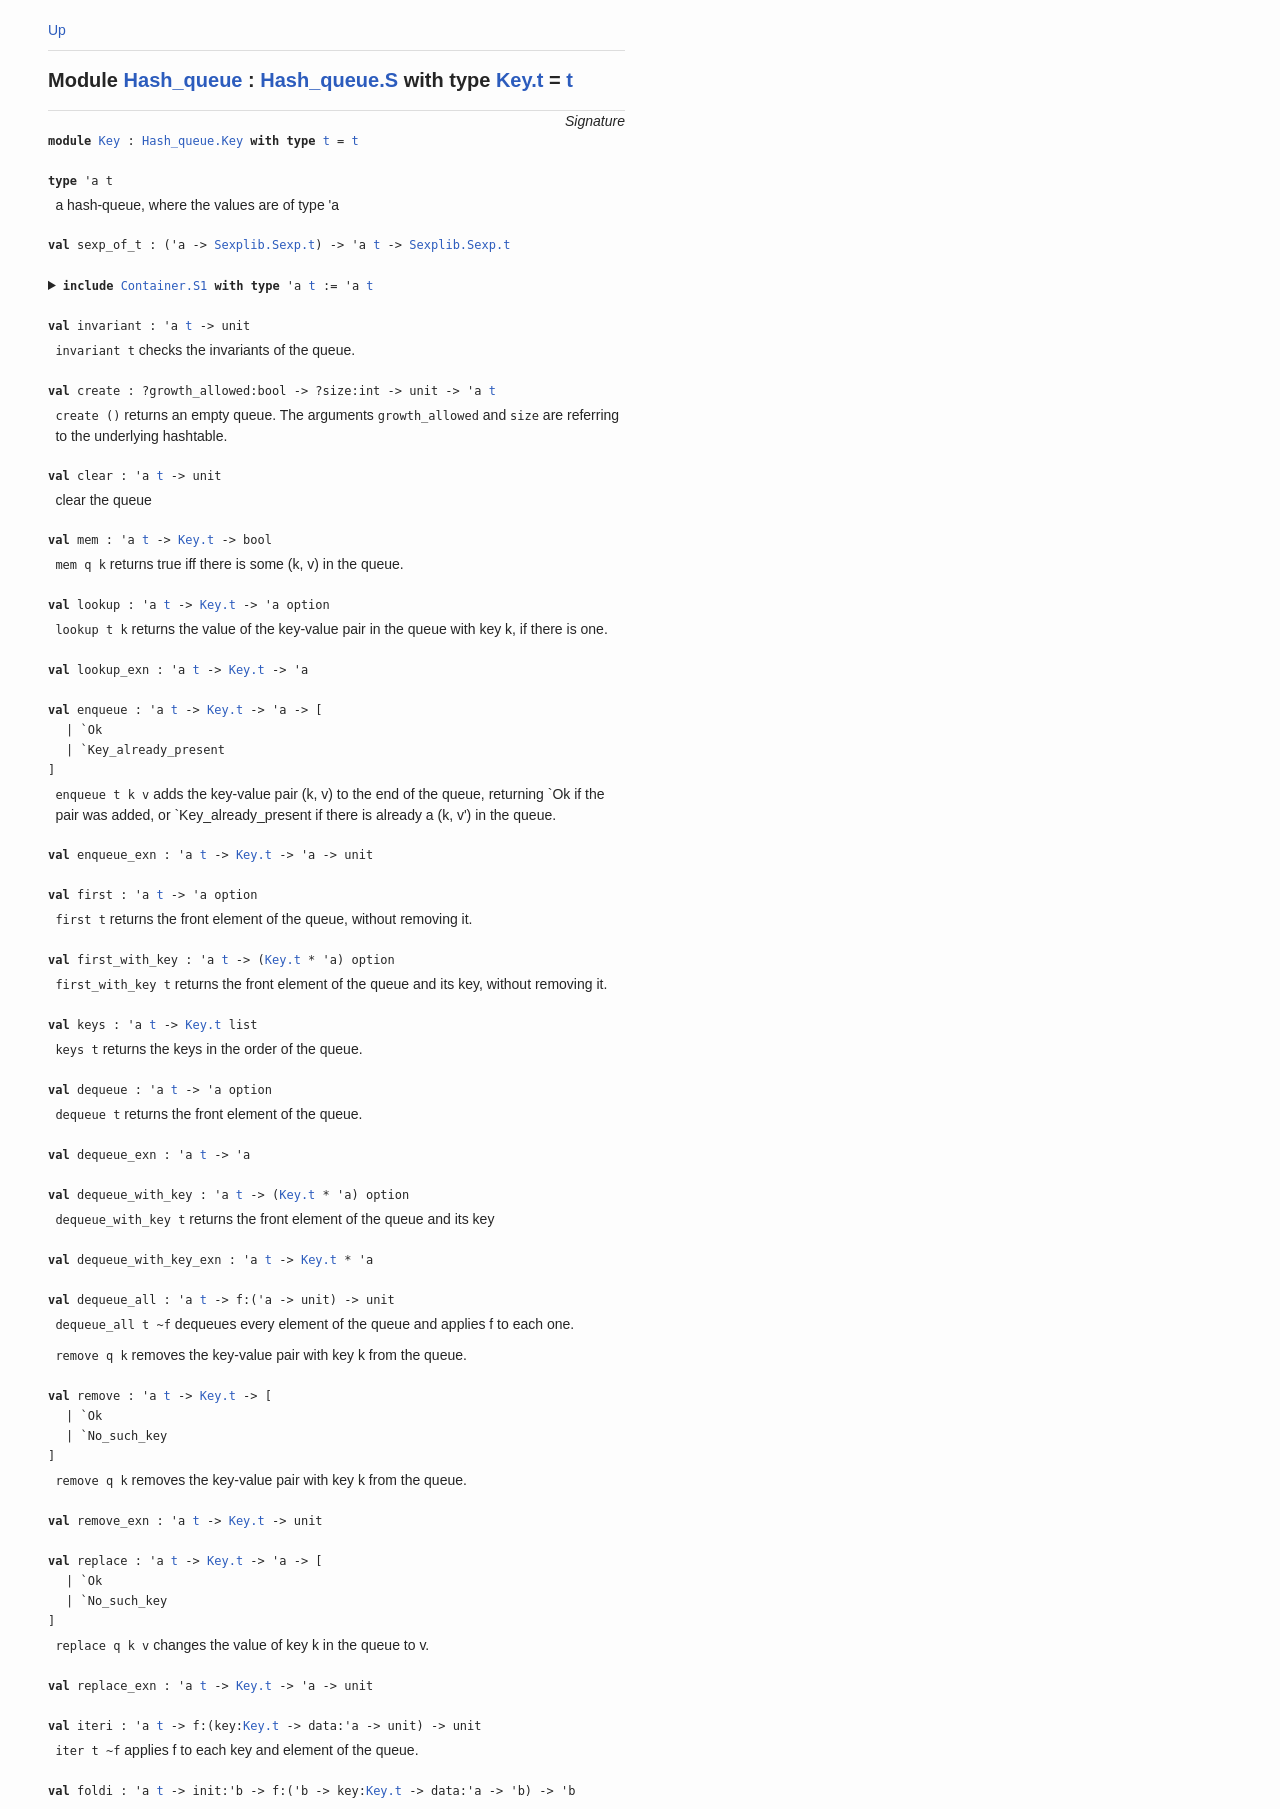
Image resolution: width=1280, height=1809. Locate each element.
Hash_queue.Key (192, 141)
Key (110, 141)
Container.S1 (164, 286)
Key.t (519, 80)
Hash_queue (183, 80)
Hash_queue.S (329, 80)
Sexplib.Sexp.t (264, 245)
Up (57, 30)
